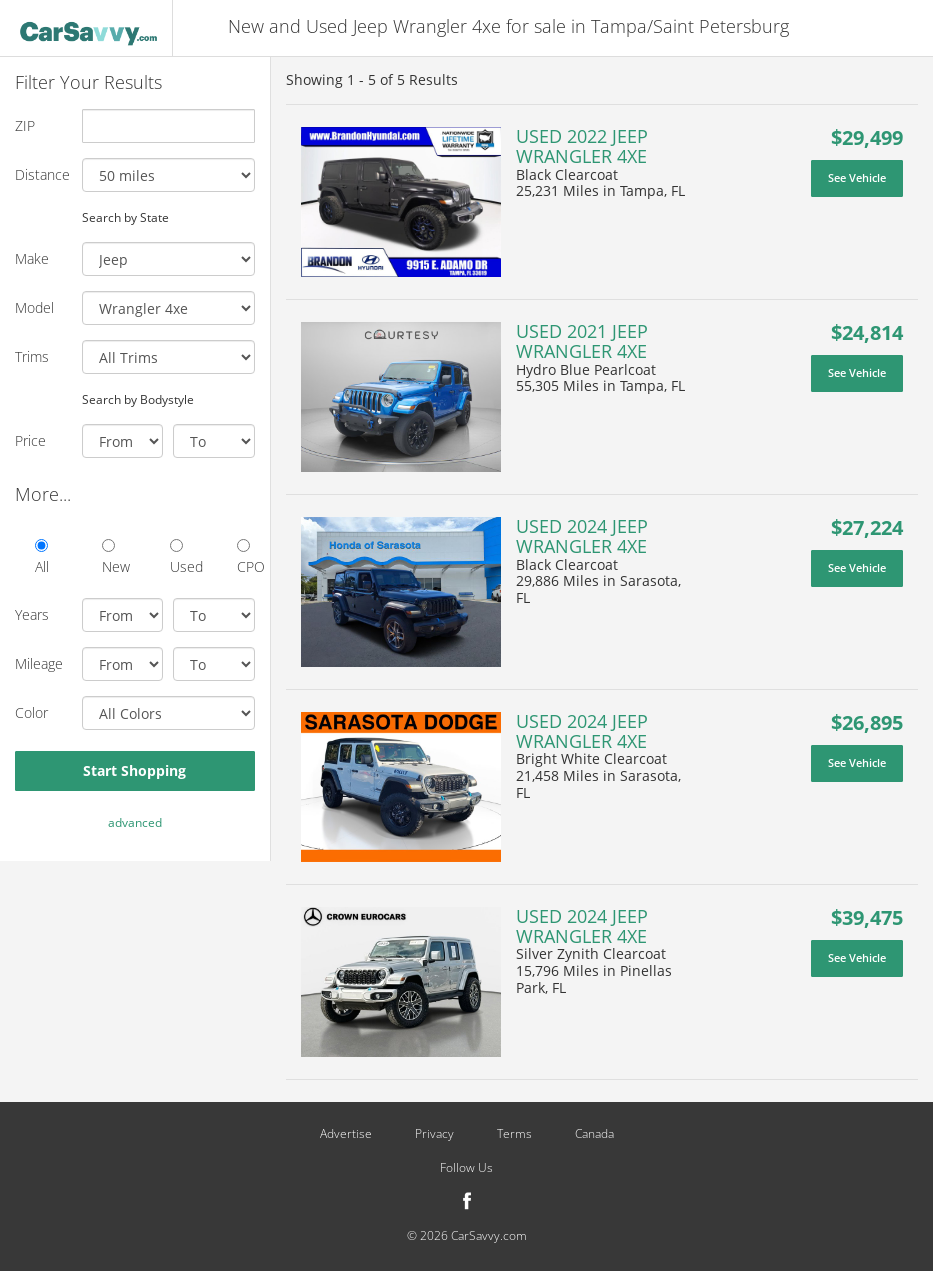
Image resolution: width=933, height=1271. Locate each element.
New (110, 557)
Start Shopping (134, 770)
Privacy (434, 1134)
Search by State (125, 217)
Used (178, 557)
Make (32, 258)
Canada (594, 1134)
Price (30, 440)
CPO (245, 557)
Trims (32, 356)
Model (34, 307)
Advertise (346, 1134)
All (42, 557)
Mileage (39, 663)
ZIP (25, 125)
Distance (41, 174)
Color (31, 712)
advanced (135, 822)
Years (32, 614)
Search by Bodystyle (138, 399)
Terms (514, 1134)
